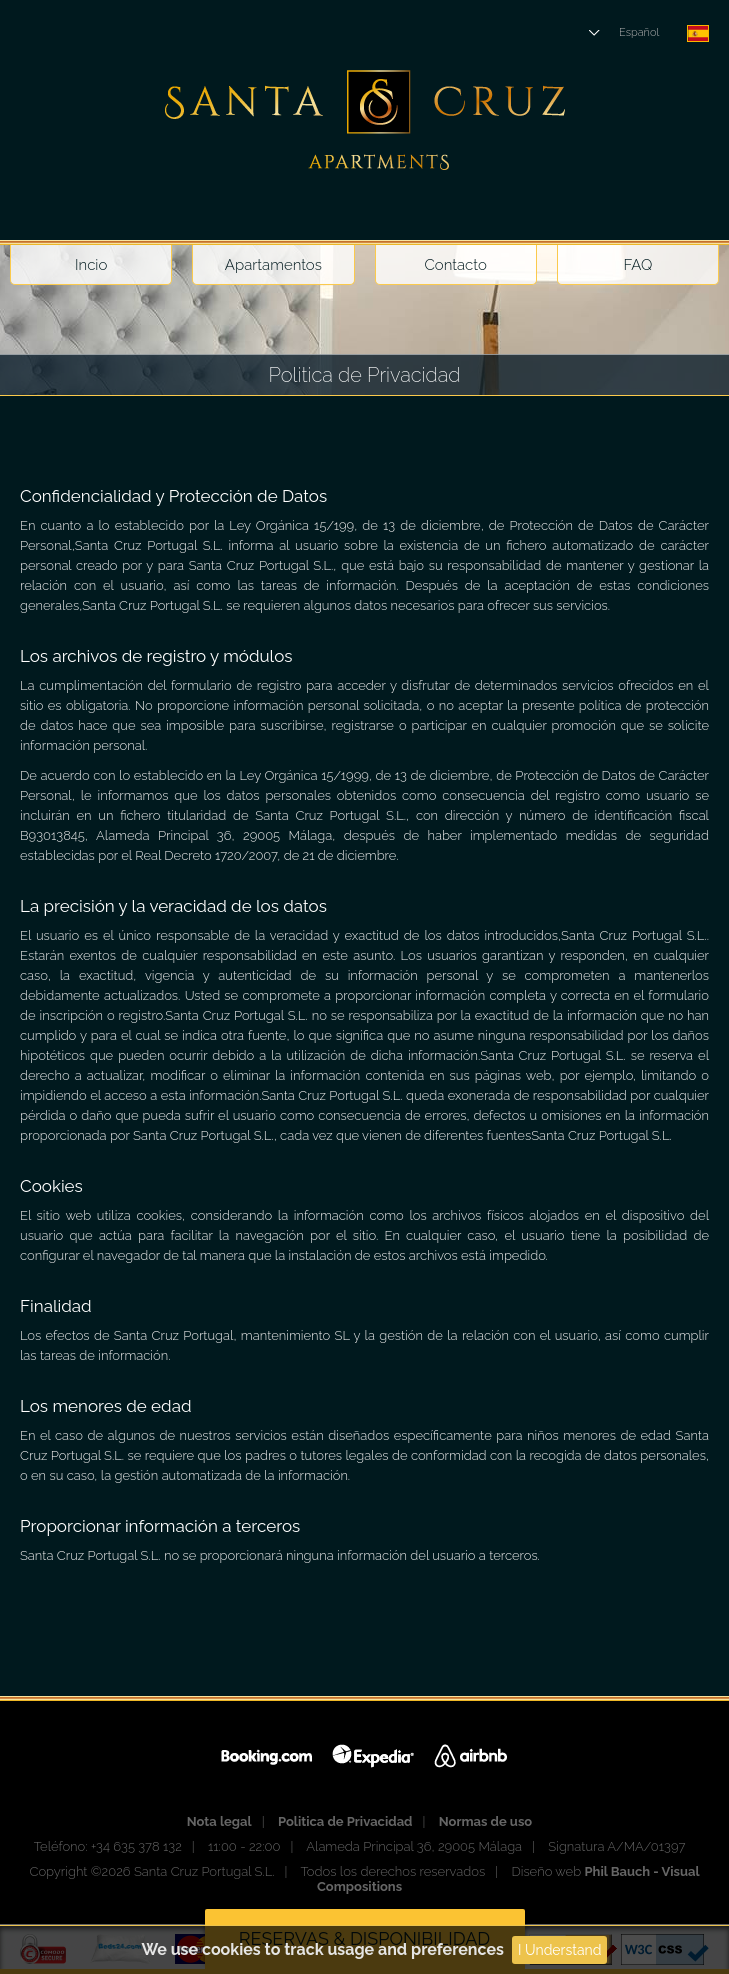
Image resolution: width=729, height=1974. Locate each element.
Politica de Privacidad (345, 1821)
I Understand (560, 1950)
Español (639, 32)
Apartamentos (273, 265)
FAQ (637, 265)
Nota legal (219, 1821)
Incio (91, 265)
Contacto (455, 265)
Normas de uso (485, 1821)
